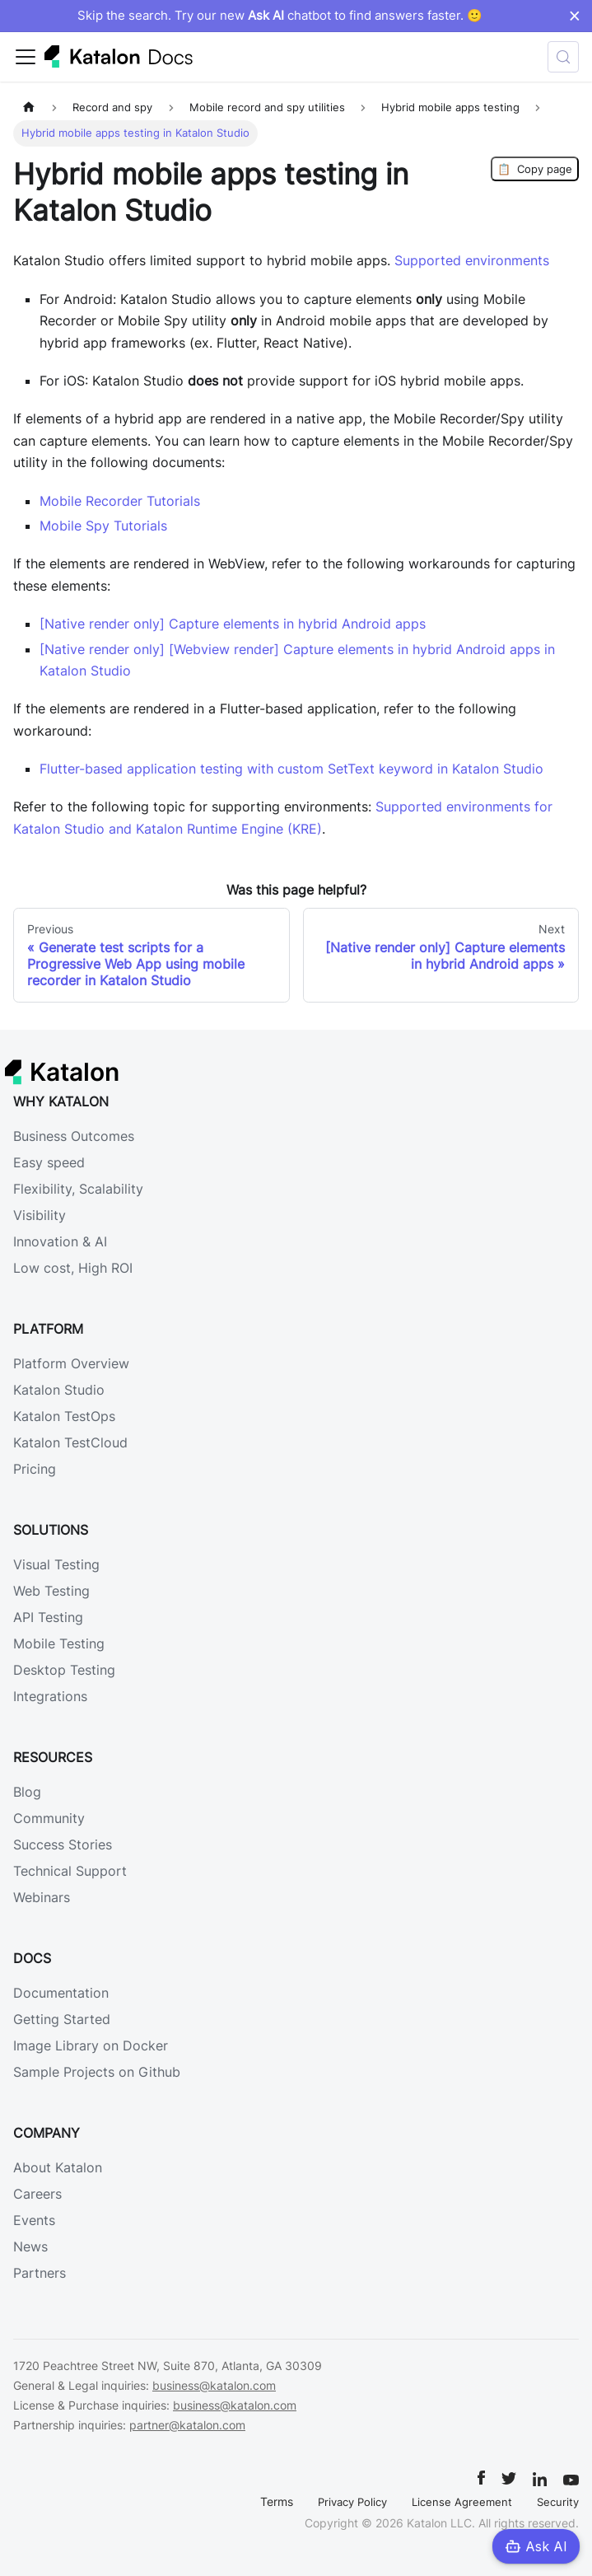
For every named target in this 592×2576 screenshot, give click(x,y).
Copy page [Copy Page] (534, 168)
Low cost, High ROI (73, 1268)
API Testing (48, 1617)
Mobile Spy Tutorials (103, 525)
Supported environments (471, 260)
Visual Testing (56, 1564)
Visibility (39, 1215)
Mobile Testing (59, 1643)
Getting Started (61, 2019)
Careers (37, 2194)
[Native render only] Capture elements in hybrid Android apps (233, 623)
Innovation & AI (60, 1241)
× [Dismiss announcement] (574, 15)
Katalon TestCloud (70, 1442)
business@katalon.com (214, 2385)
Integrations (50, 1696)
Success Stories (62, 1844)
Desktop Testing (64, 1670)
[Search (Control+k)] (563, 56)
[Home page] (28, 107)
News (30, 2246)
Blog (27, 1792)
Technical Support (70, 1871)
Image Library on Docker (90, 2045)
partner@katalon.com (187, 2425)
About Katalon (57, 2167)
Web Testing (51, 1591)
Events (34, 2220)
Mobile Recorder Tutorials (120, 501)
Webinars (41, 1897)
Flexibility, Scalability (78, 1188)
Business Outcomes (73, 1136)
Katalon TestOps (64, 1416)
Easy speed (49, 1162)
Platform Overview (71, 1363)
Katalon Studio (59, 1390)
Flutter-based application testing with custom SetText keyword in (291, 768)
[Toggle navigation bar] (25, 56)
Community (49, 1818)
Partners (39, 2273)
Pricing (34, 1469)
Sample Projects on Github (96, 2072)
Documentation (61, 1993)
